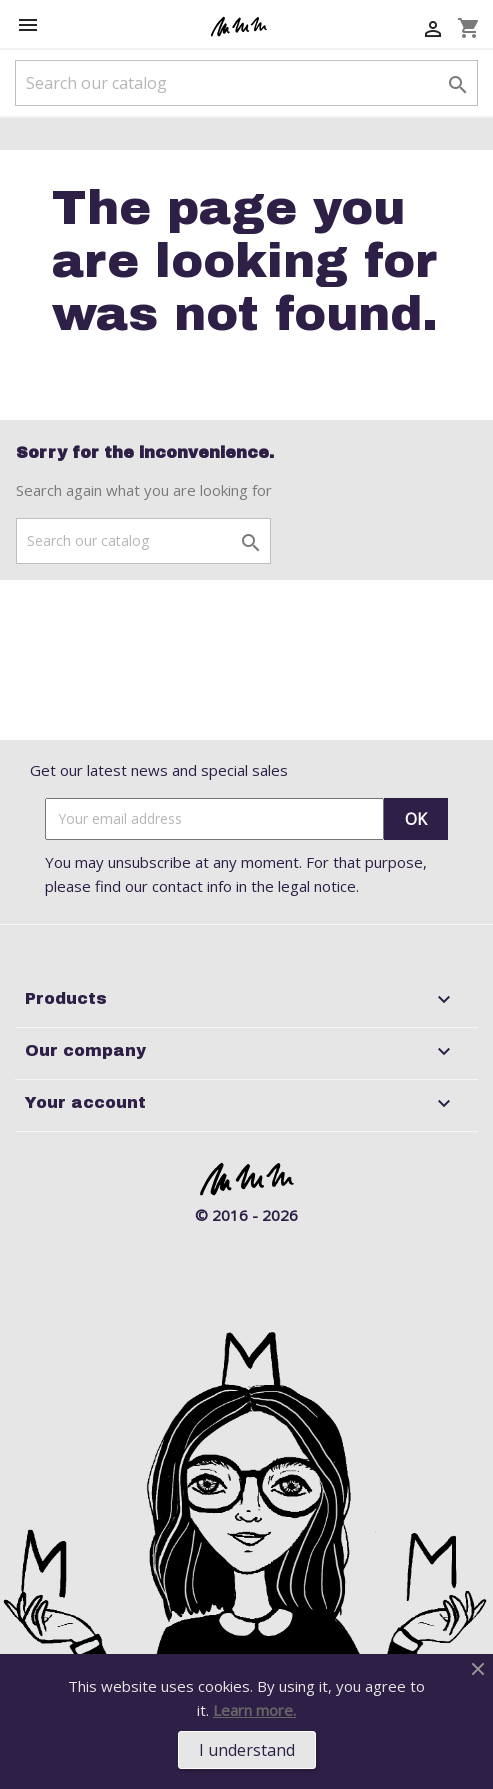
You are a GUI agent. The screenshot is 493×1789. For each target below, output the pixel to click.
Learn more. (254, 1710)
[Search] (246, 83)
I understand (247, 1750)
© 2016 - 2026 (246, 1215)
